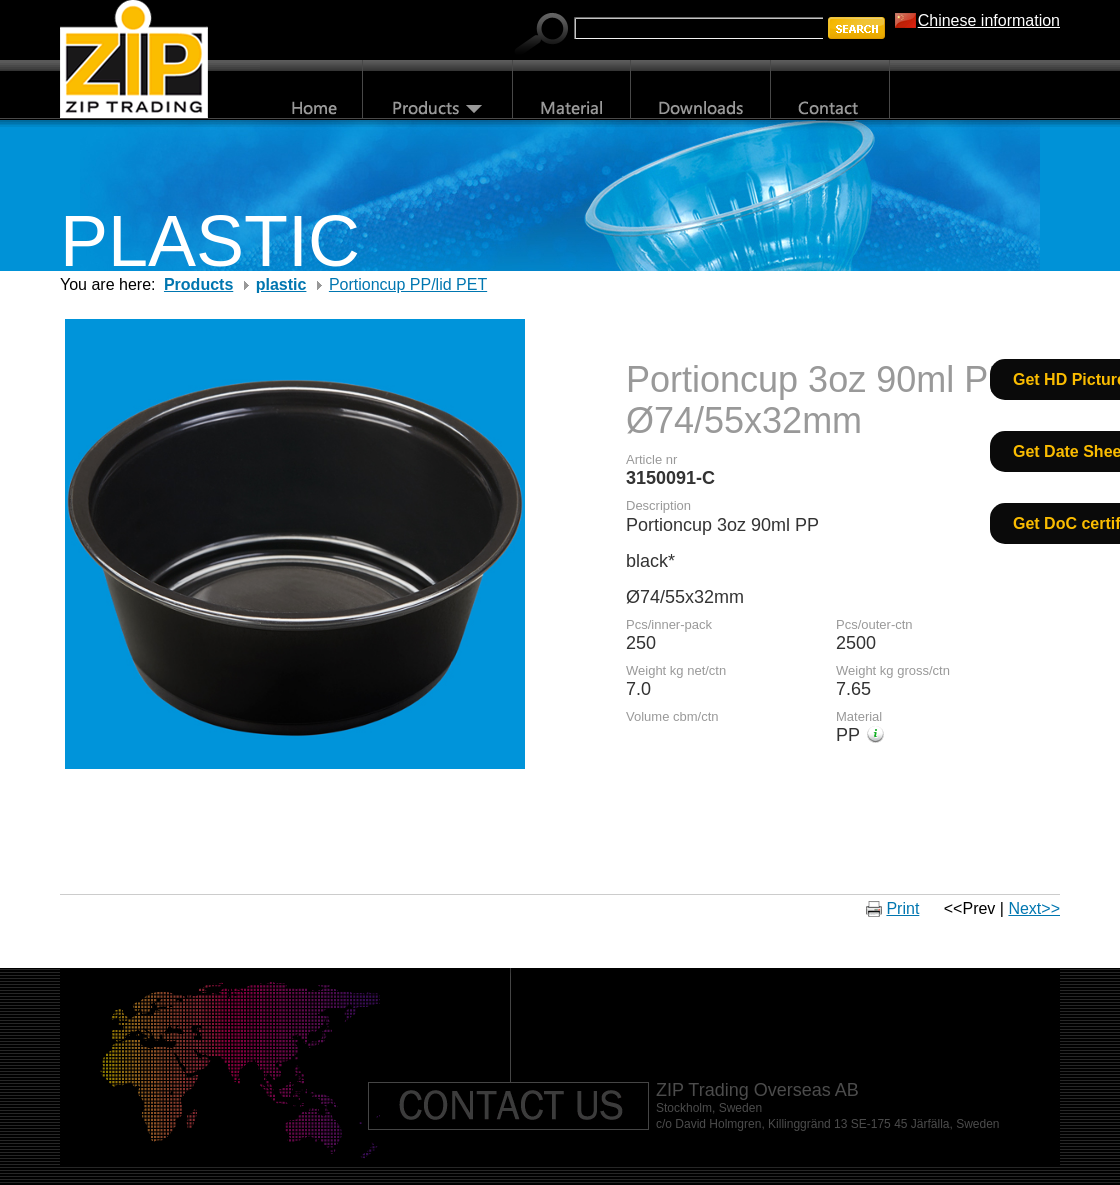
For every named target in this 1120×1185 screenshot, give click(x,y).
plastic (281, 284)
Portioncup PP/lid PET (408, 284)
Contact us (509, 1106)
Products (198, 284)
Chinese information (989, 20)
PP (848, 735)
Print (902, 908)
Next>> (1034, 908)
